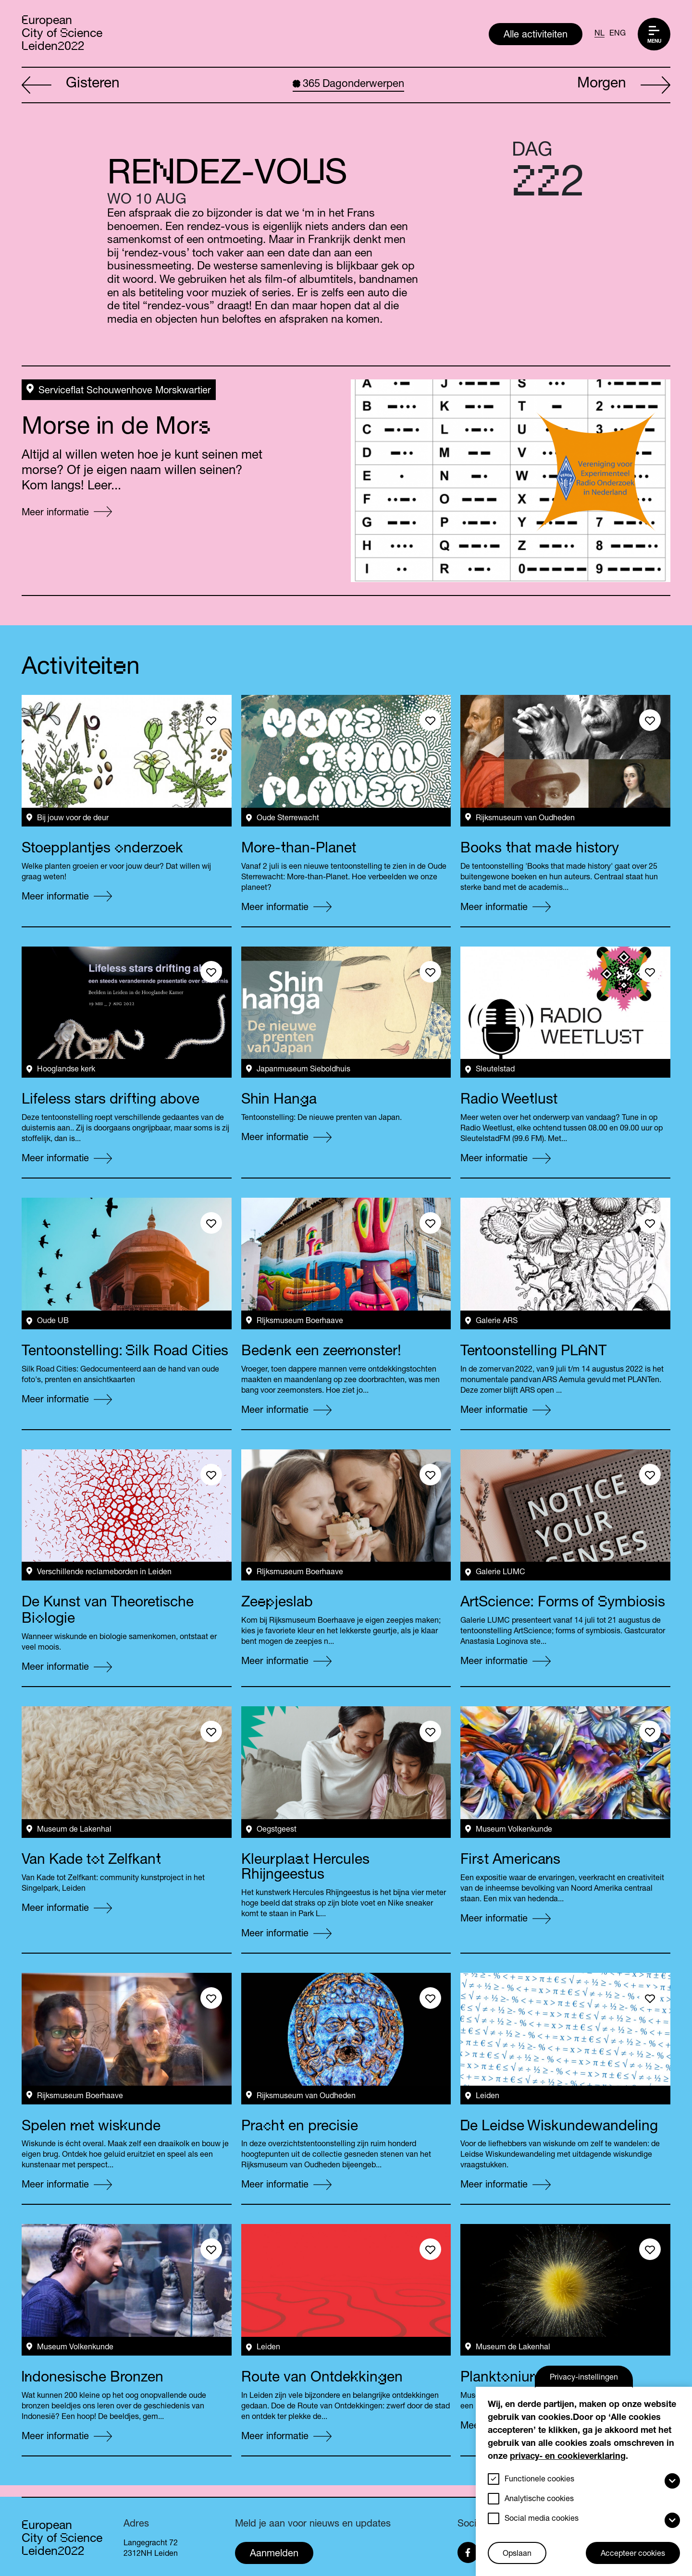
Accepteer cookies (633, 2554)
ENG (617, 34)
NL (599, 34)
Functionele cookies (539, 2480)
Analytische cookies (539, 2499)
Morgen (623, 85)
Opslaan (517, 2554)
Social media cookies (542, 2519)
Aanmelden (274, 2554)
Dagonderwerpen (348, 84)
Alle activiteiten (536, 35)
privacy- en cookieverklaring (568, 2457)
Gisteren (71, 85)
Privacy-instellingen (584, 2378)
